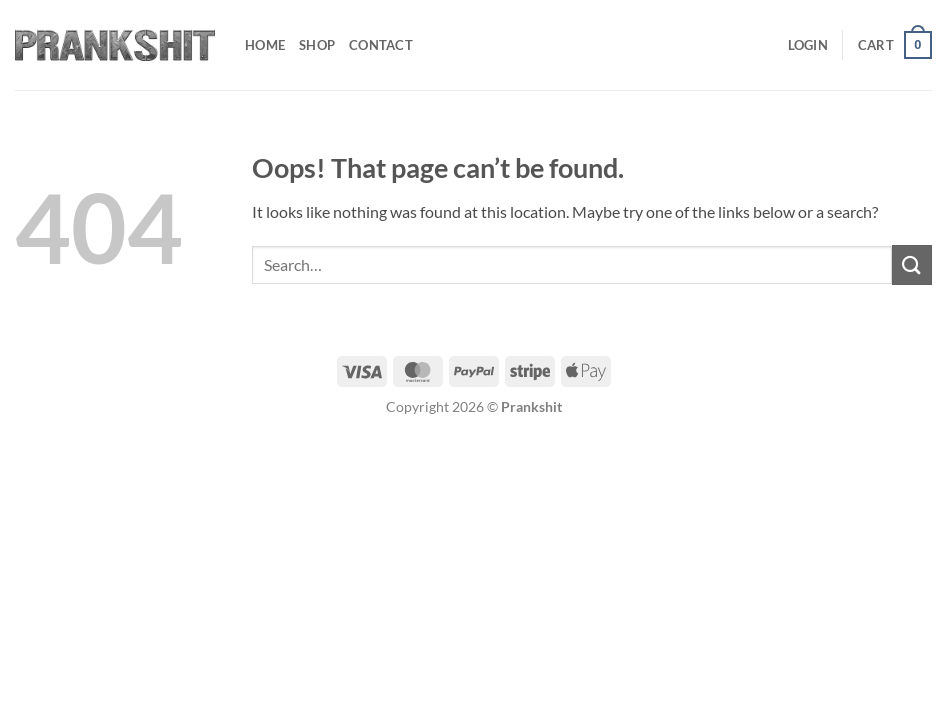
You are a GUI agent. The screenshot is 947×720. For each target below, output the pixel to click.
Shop (317, 45)
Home (265, 45)
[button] (808, 45)
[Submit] (912, 264)
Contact (381, 45)
